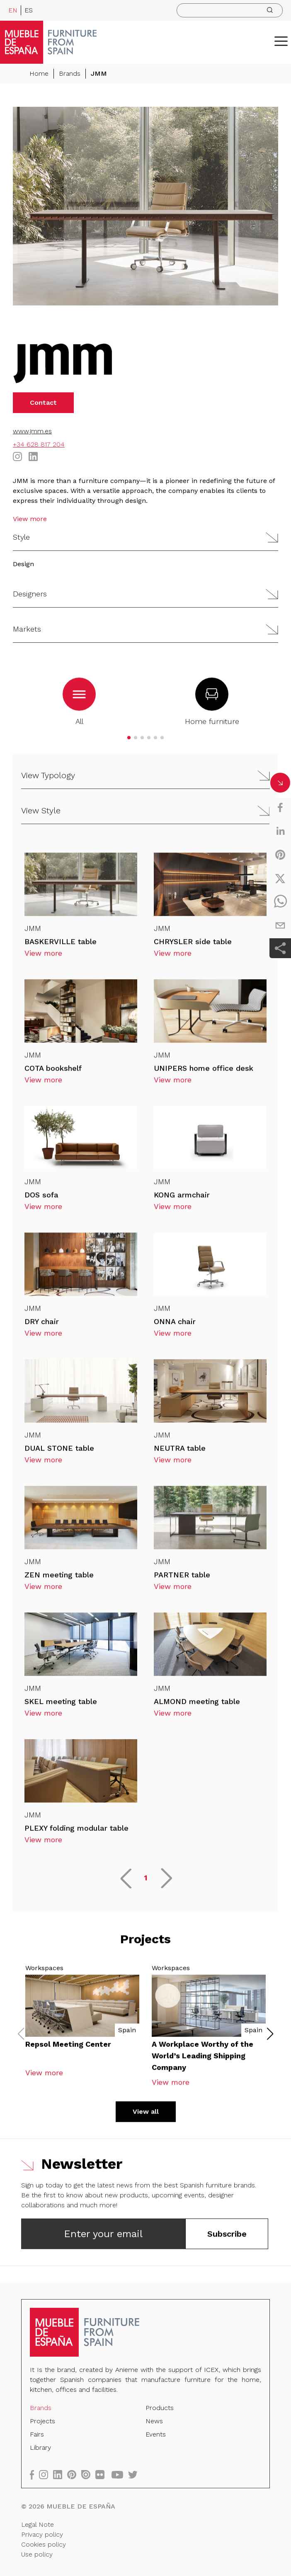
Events (155, 2435)
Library (42, 2448)
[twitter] (280, 878)
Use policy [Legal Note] (39, 2553)
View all (146, 2115)
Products (159, 2409)
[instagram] (48, 2474)
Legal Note (40, 2523)
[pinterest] (280, 855)
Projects (44, 2422)
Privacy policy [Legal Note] (44, 2533)
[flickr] (103, 2474)
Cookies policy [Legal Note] (46, 2543)
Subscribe (227, 2237)
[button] (281, 41)
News (154, 2422)
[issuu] (89, 2474)
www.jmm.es (32, 431)
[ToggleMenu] (281, 41)
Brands (69, 73)
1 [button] (145, 1881)
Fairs (39, 2435)
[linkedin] (280, 831)
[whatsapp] (280, 902)
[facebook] (280, 807)
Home (38, 73)
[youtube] (120, 2474)
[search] (230, 10)
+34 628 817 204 (39, 444)
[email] (280, 925)
